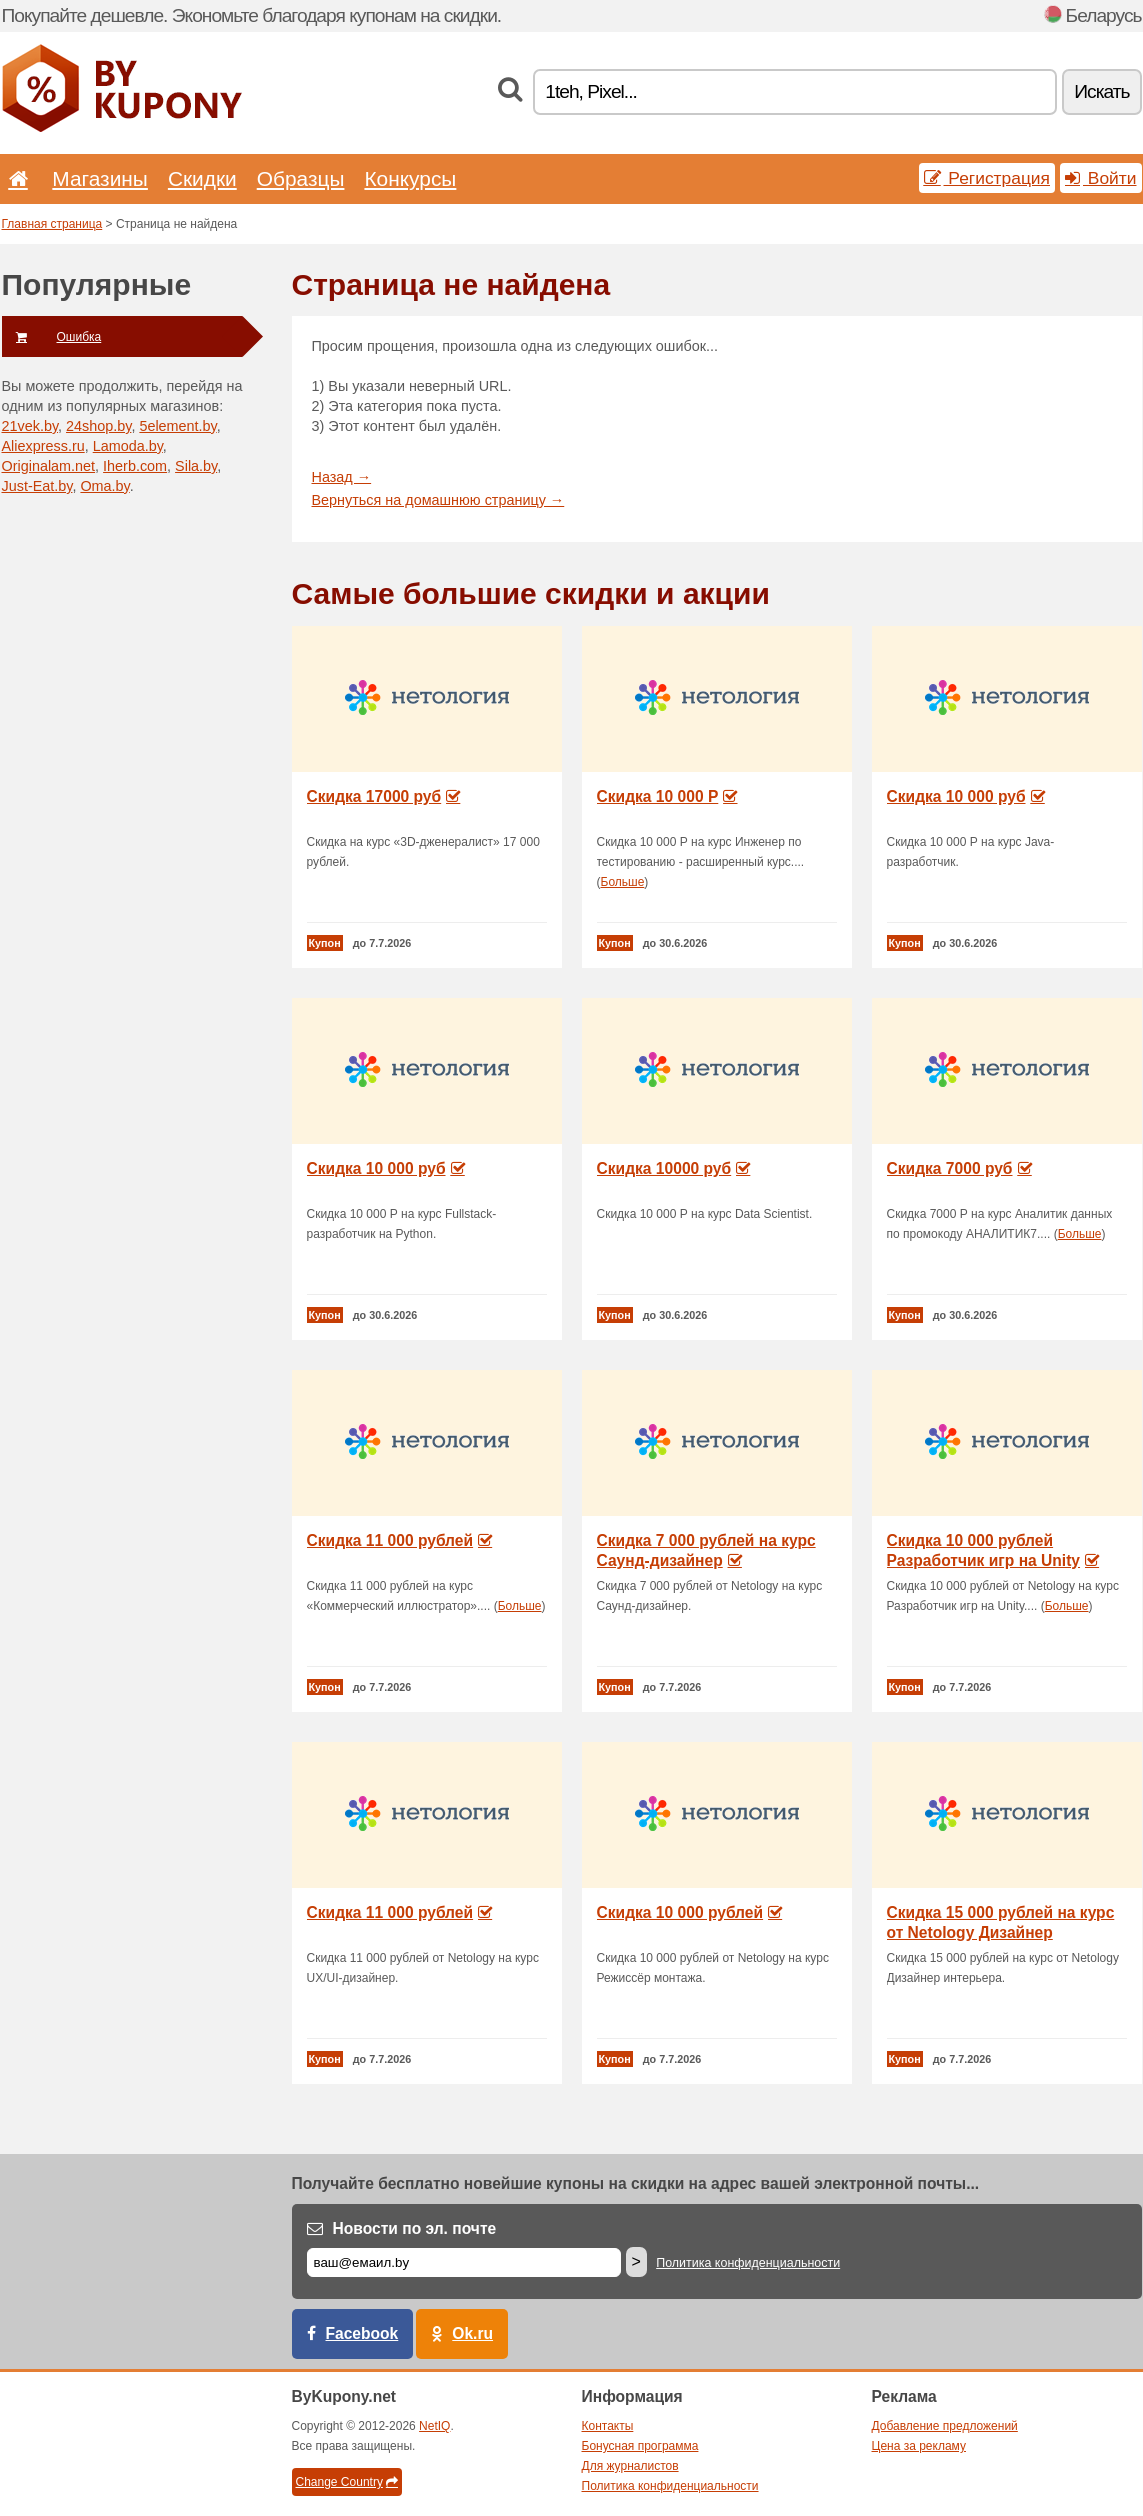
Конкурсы (410, 178)
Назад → (342, 477)
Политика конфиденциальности (748, 2263)
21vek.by (30, 426)
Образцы (301, 178)
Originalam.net (49, 466)
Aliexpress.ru (43, 446)
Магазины (100, 178)
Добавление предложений (945, 2426)
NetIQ (434, 2426)
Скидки (202, 178)
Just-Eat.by (37, 486)
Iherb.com (135, 466)
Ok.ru (472, 2333)
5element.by (177, 426)
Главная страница (52, 224)
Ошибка (52, 337)
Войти (1101, 178)
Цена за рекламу (919, 2446)
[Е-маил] (464, 2262)
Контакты (608, 2426)
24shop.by (98, 426)
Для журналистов (630, 2466)
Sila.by (196, 466)
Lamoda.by (128, 446)
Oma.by (104, 486)
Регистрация (987, 178)
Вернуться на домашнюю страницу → (438, 500)
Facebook (362, 2333)
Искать (1101, 91)
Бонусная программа (640, 2446)
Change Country (347, 2482)
